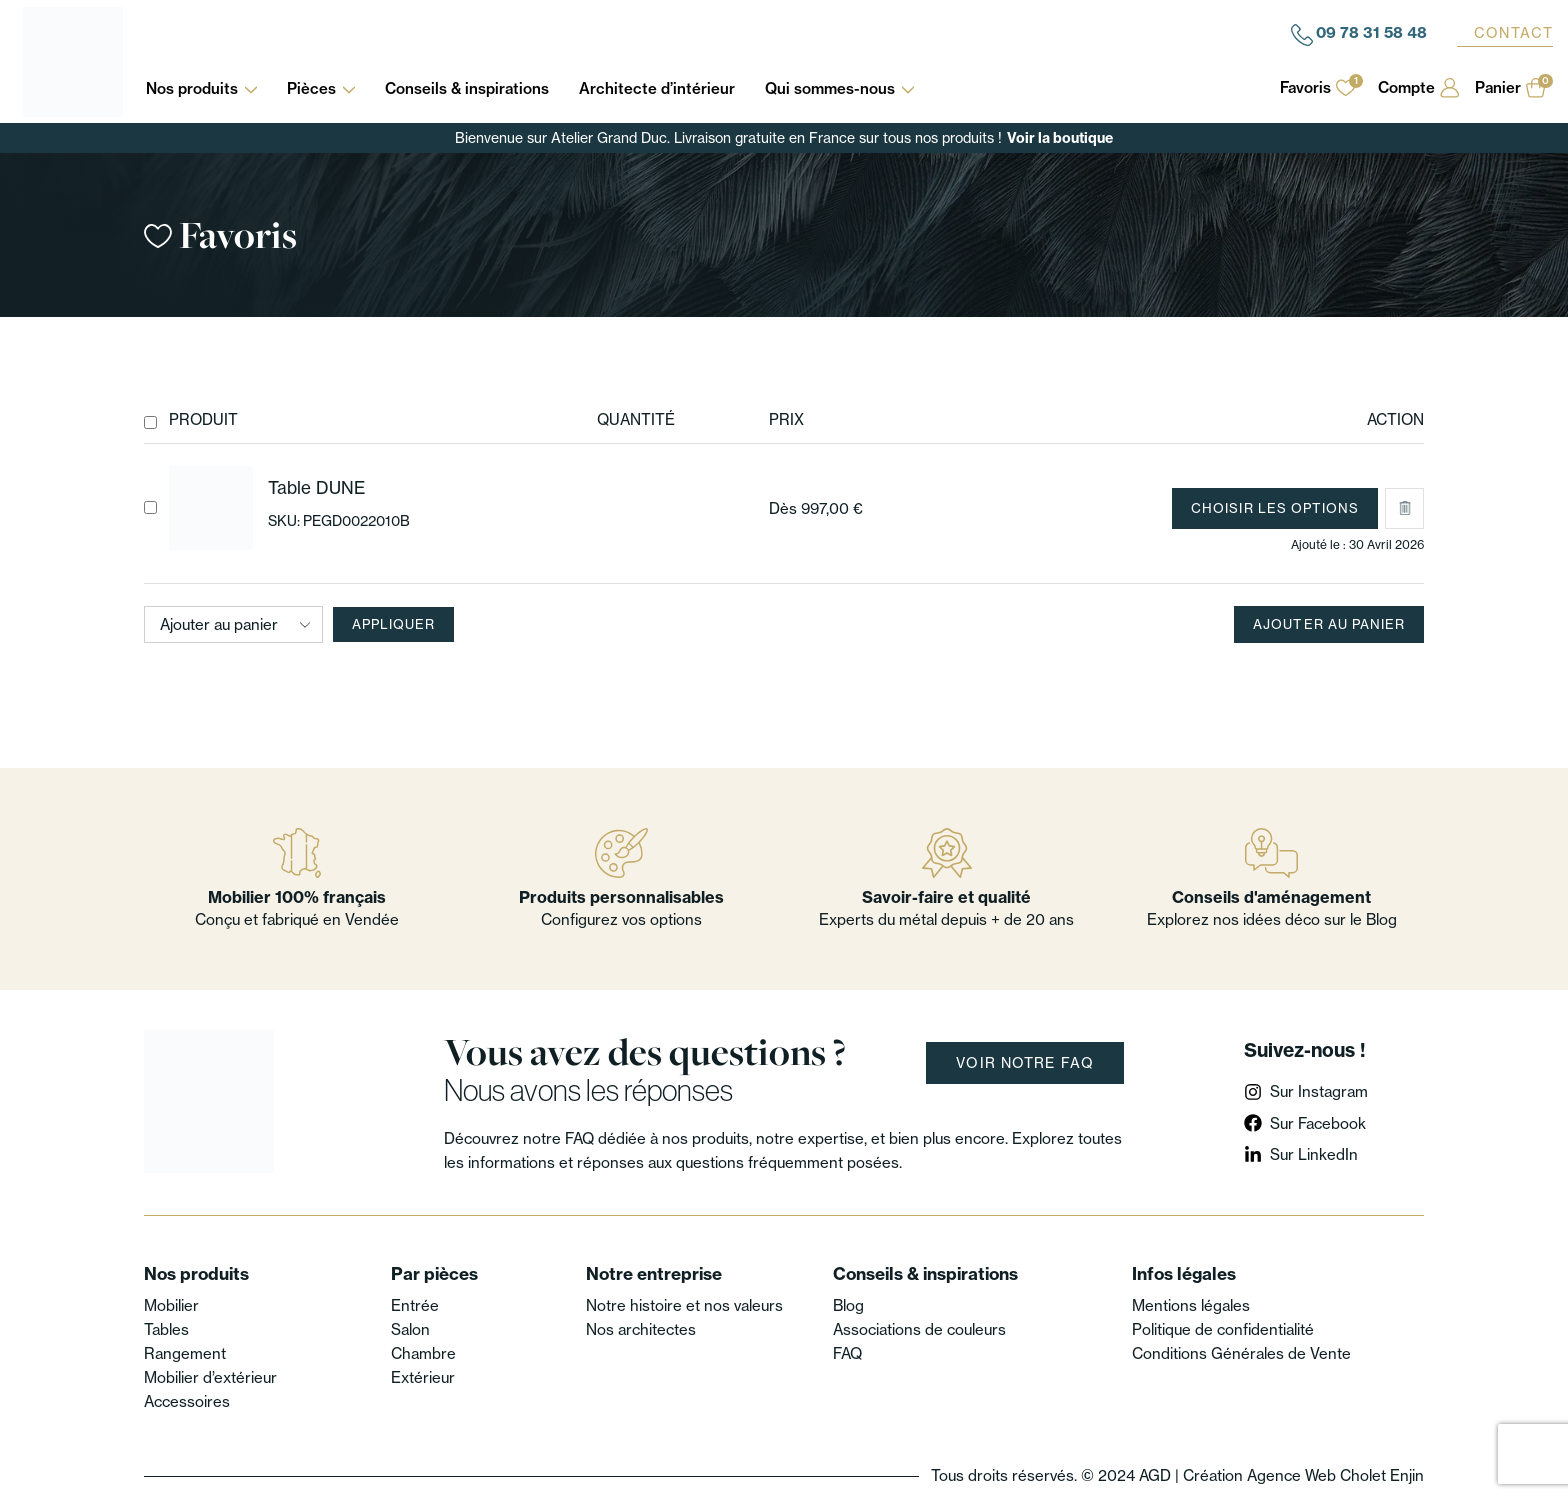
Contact (1513, 33)
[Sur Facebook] (1253, 1123)
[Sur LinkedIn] (1253, 1155)
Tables (166, 1329)
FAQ (847, 1353)
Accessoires (187, 1401)
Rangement (185, 1353)
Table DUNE (316, 487)
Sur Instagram (1319, 1091)
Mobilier (171, 1305)
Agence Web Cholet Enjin (1335, 1475)
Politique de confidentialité (1223, 1329)
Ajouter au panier (1329, 624)
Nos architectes (641, 1329)
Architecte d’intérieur (657, 88)
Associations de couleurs (919, 1329)
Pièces (321, 88)
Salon (410, 1329)
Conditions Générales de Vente (1241, 1353)
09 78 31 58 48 (1371, 32)
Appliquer (393, 624)
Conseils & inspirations (467, 88)
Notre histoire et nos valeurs (684, 1305)
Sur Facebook (1318, 1123)
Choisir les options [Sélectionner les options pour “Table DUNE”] (1275, 508)
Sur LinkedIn (1314, 1154)
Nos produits (201, 88)
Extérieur (423, 1377)
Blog (848, 1305)
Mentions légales (1191, 1305)
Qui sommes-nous (839, 88)
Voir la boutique (1060, 138)
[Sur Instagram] (1253, 1092)
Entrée (415, 1305)
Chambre (423, 1353)
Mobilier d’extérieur (210, 1377)
